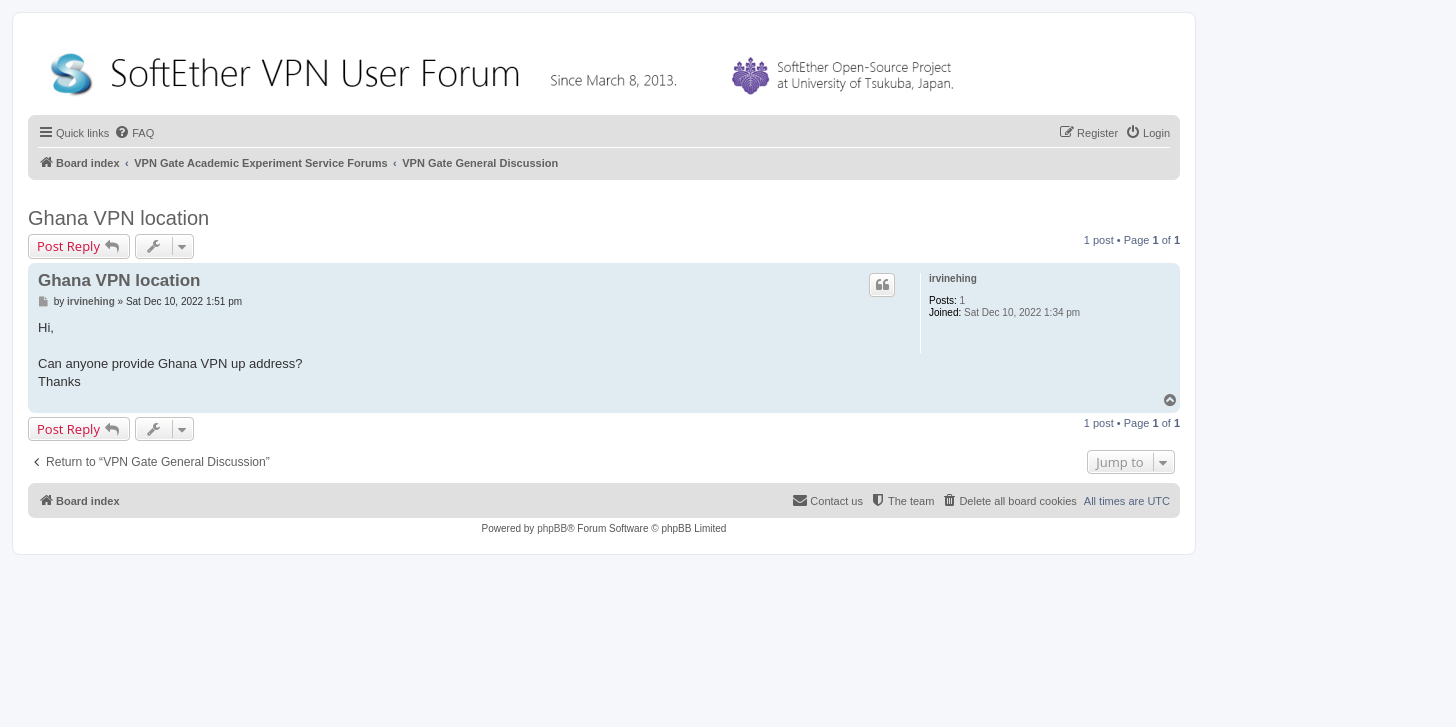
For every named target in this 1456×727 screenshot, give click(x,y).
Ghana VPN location (118, 218)
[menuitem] (134, 133)
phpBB (552, 528)
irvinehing (953, 278)
